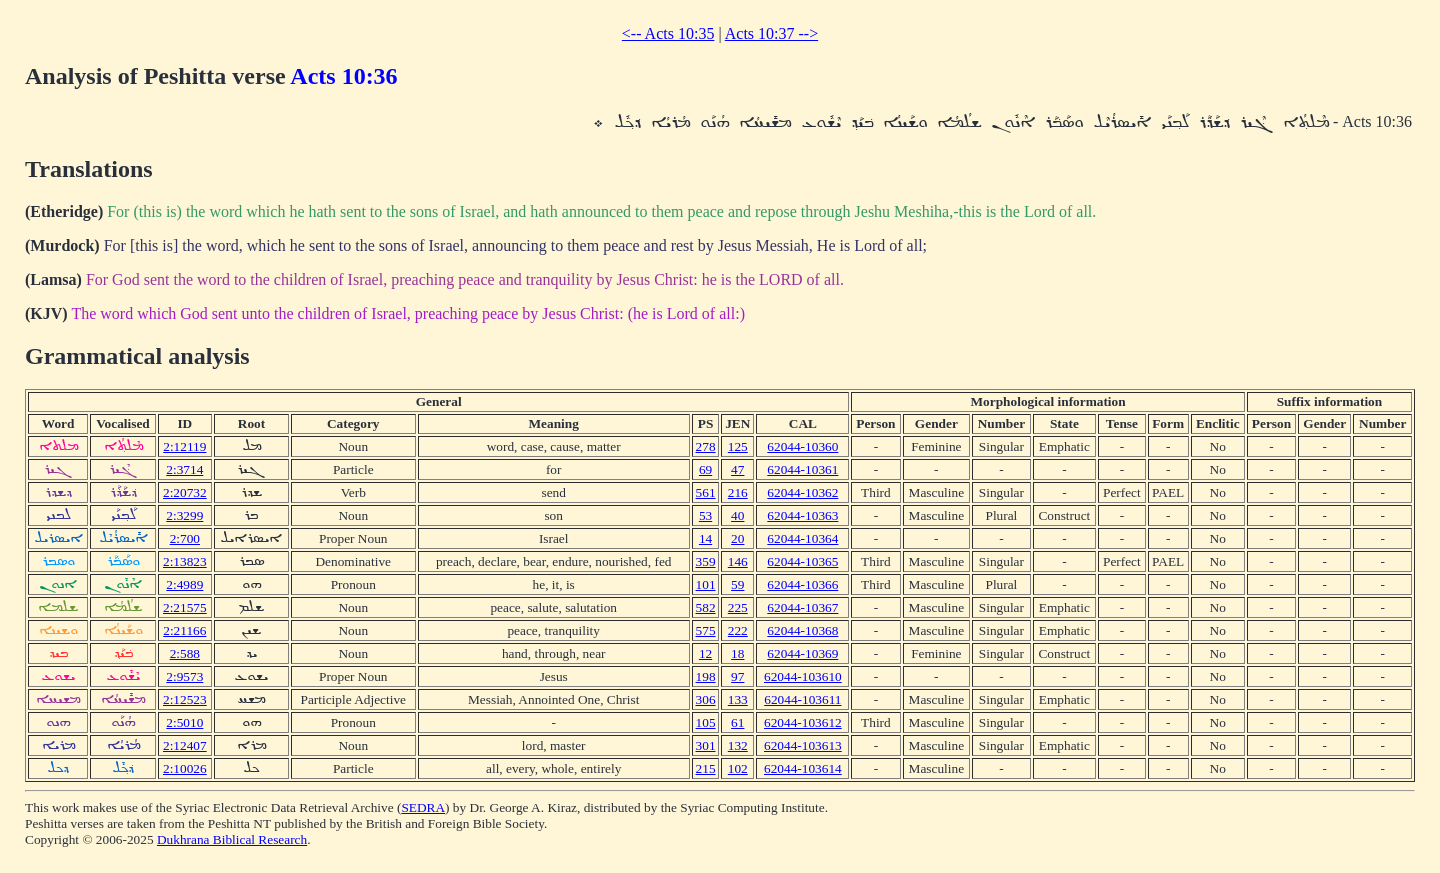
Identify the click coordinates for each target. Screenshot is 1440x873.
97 (737, 676)
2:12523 (185, 699)
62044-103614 (803, 768)
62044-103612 (803, 722)
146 (738, 561)
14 (705, 538)
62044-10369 (802, 653)
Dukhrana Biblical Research (232, 839)
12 (705, 653)
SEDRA (423, 807)
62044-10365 (802, 561)
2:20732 (185, 492)
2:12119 (184, 446)
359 (706, 561)
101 (706, 584)
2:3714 (184, 469)
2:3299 (184, 515)
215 (706, 768)
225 (738, 607)
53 (705, 515)
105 (706, 722)
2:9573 (184, 676)
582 (706, 607)
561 (706, 492)
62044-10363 (802, 515)
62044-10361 (802, 469)
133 (738, 699)
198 (706, 676)
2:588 (185, 653)
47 (737, 469)
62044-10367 (802, 607)
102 (738, 768)
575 (706, 630)
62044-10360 (802, 446)
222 (738, 630)
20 (737, 538)
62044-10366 (802, 584)
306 (706, 699)
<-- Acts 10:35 (668, 33)
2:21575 (185, 607)
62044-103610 (803, 676)
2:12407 (185, 745)
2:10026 (185, 768)
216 (738, 492)
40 (737, 515)
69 (705, 469)
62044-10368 (802, 630)
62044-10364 (802, 538)
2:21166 (184, 630)
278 (706, 446)
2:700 (185, 538)
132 (738, 745)
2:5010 (184, 722)
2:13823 (185, 561)
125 (738, 446)
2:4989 (184, 584)
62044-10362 (802, 492)
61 (737, 722)
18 (737, 653)
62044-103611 (802, 699)
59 (737, 584)
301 (706, 745)
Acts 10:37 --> (771, 33)
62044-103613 (803, 745)
